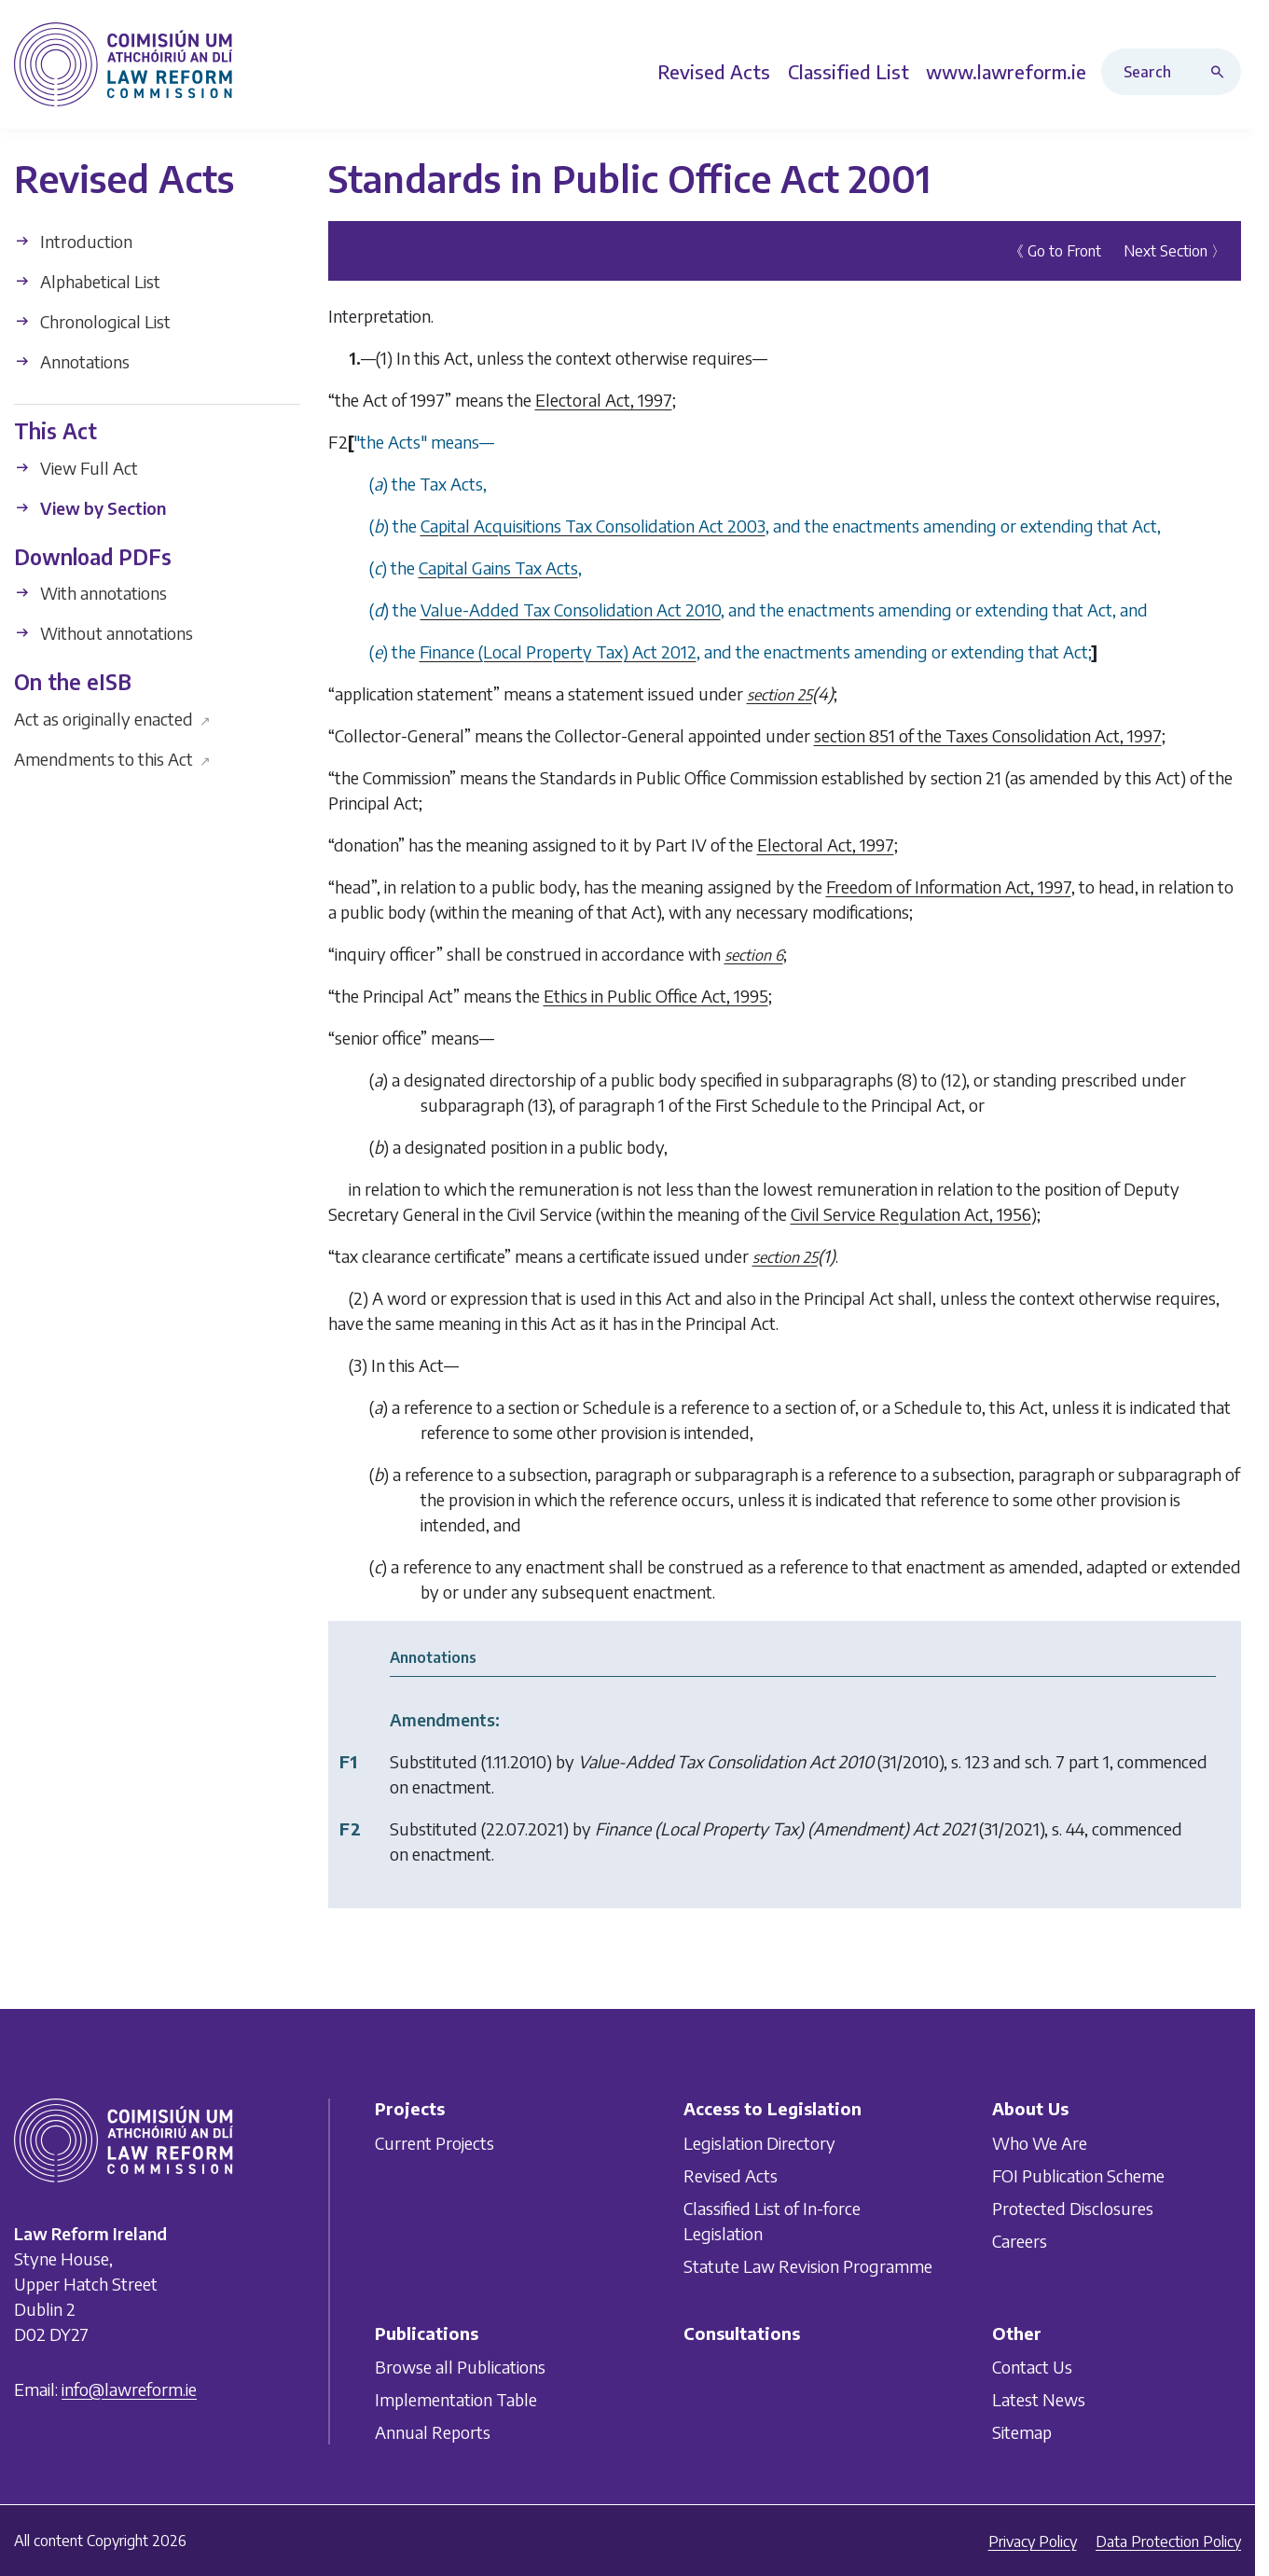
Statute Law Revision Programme (807, 2266)
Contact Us (1032, 2367)
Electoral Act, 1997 (603, 399)
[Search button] (1221, 71)
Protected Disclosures (1072, 2208)
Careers (1019, 2240)
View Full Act (76, 467)
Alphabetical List (87, 281)
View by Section (90, 507)
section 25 (779, 695)
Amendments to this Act (112, 758)
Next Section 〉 (1175, 251)
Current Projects (434, 2143)
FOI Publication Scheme (1078, 2175)
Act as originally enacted (112, 717)
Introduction (73, 241)
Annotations (72, 361)
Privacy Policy (1032, 2541)
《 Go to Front (1055, 251)
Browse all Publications (460, 2367)
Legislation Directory (759, 2143)
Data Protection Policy (1168, 2541)
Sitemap (1022, 2433)
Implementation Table (456, 2400)
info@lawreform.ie (129, 2390)
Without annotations (103, 633)
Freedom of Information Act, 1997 (948, 886)
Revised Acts (730, 2175)
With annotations (90, 592)
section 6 (753, 955)
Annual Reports (432, 2433)
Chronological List (92, 321)
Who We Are (1039, 2143)
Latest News (1038, 2400)
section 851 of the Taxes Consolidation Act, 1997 (988, 735)
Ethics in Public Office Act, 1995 (656, 995)
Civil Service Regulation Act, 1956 (911, 1214)
